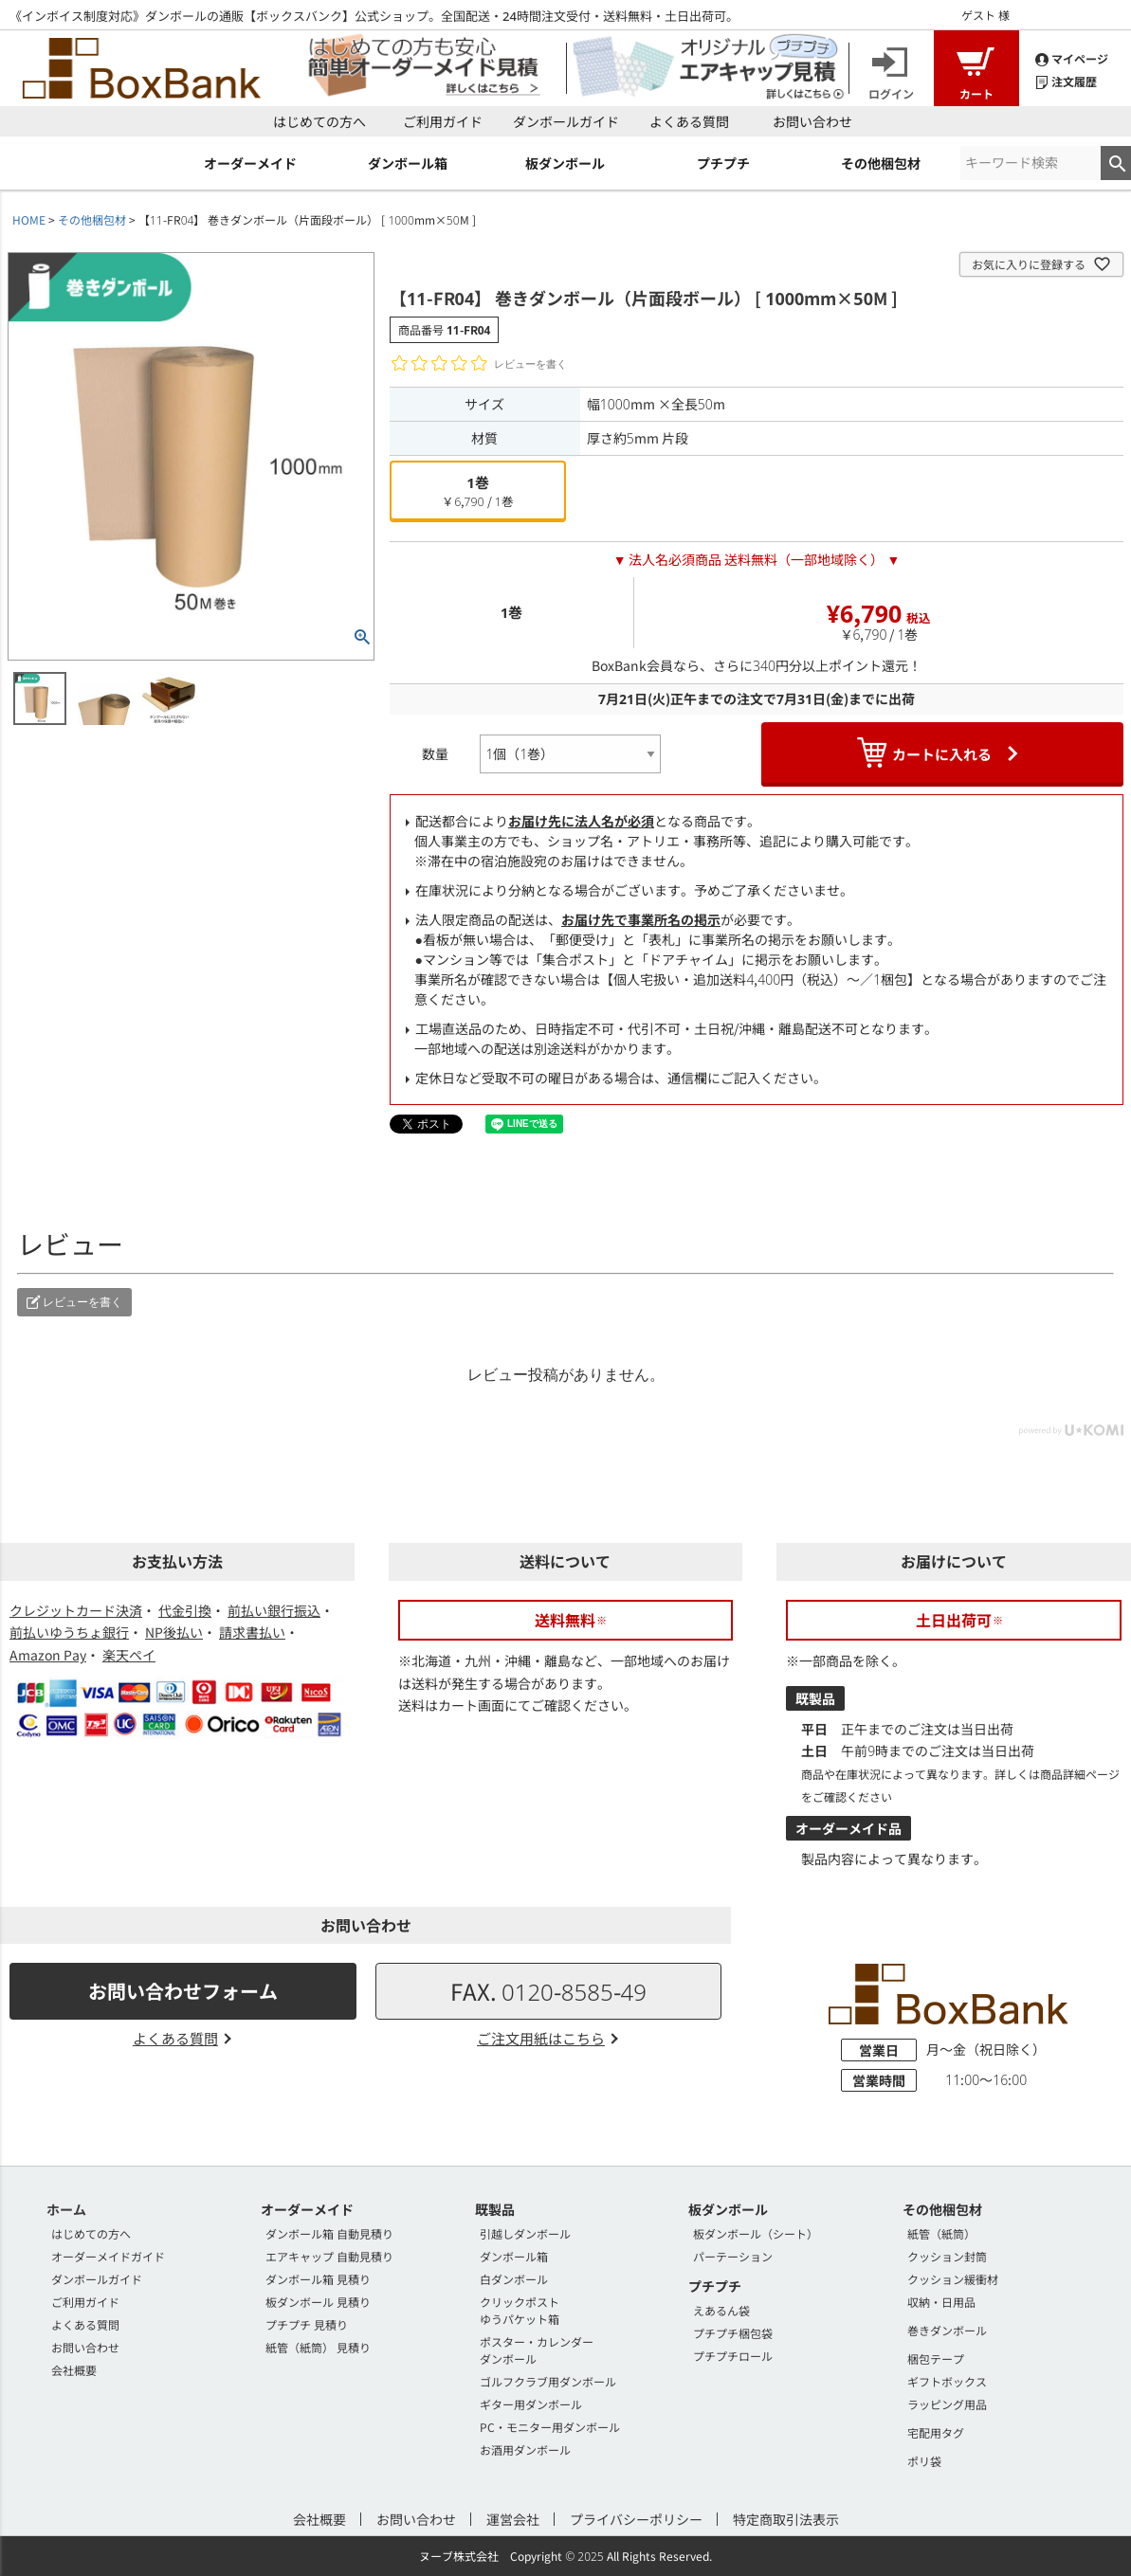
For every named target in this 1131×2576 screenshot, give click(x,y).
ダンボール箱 (514, 2256)
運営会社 (512, 2519)
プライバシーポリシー (636, 2519)
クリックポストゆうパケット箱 (519, 2310)
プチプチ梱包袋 (733, 2333)
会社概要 (74, 2370)
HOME (29, 219)
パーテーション (733, 2256)
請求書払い (252, 1632)
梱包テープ (935, 2358)
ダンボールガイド (566, 121)
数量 (435, 753)
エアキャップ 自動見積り (329, 2256)
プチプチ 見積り (306, 2324)
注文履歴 (1066, 80)
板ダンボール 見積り (318, 2302)
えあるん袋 (721, 2310)
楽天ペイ (128, 1654)
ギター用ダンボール (531, 2404)
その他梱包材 (92, 219)
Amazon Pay (47, 1654)
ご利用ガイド (443, 121)
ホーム (66, 2209)
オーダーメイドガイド (108, 2256)
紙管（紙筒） (941, 2233)
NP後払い (174, 1632)
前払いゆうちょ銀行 (69, 1632)
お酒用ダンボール (525, 2449)
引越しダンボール (525, 2233)
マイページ (1071, 57)
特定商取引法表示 (786, 2519)
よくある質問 (689, 121)
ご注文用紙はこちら (541, 2038)
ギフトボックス (947, 2381)
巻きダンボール (947, 2330)
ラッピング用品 (947, 2404)
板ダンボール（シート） (755, 2233)
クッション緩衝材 (952, 2279)
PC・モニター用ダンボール (550, 2427)
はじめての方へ (319, 121)
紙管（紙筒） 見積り (318, 2347)
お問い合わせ (812, 121)
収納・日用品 (941, 2302)
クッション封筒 (947, 2256)
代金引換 (184, 1610)
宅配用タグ (935, 2432)
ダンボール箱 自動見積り (329, 2233)
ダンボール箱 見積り (318, 2279)
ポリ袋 (924, 2461)
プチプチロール (733, 2356)
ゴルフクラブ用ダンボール (548, 2381)
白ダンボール (514, 2279)
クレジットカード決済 (75, 1610)
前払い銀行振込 (274, 1610)
